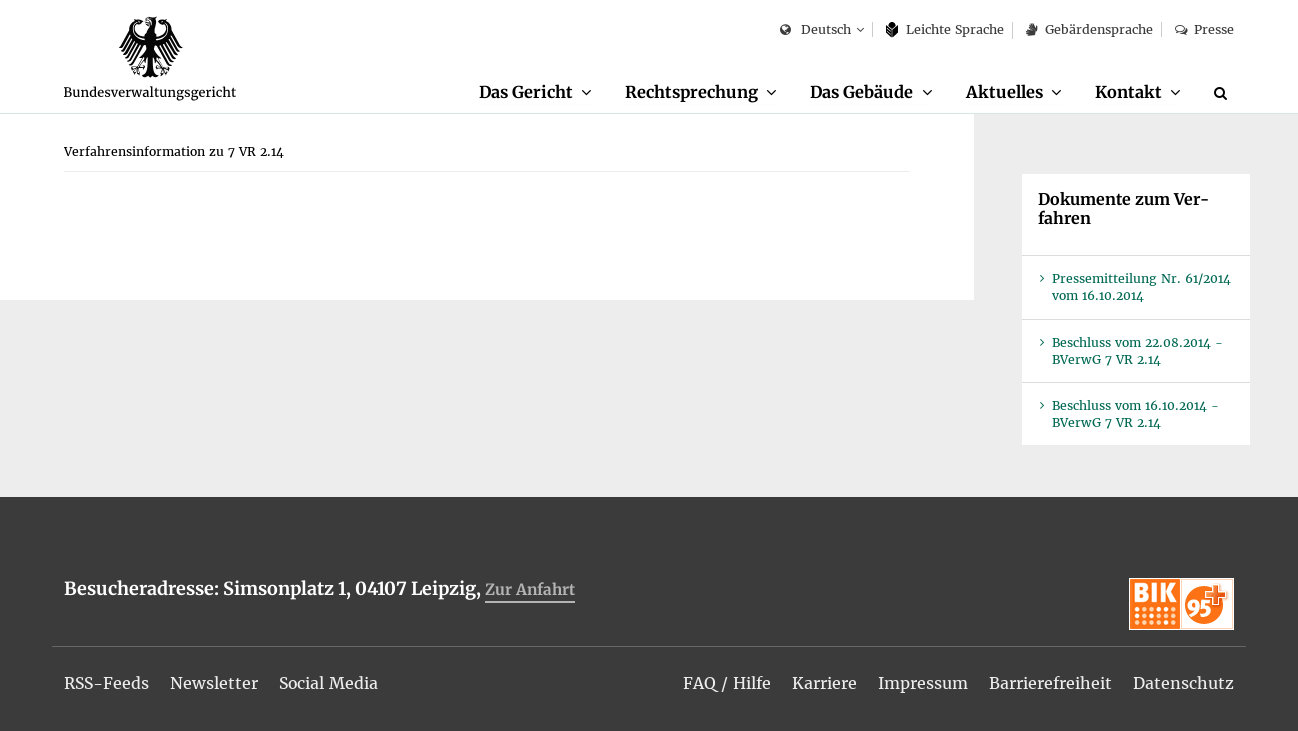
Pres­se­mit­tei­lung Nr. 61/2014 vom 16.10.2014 (1141, 288)
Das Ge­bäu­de (861, 92)
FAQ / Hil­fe (727, 683)
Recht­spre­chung (690, 92)
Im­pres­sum (923, 683)
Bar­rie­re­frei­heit (1050, 683)
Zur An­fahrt (530, 590)
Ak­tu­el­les (1004, 92)
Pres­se (1204, 29)
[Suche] (1224, 93)
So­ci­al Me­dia (331, 683)
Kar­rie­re (824, 683)
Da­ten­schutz (1183, 683)
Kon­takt (1128, 92)
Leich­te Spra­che (945, 29)
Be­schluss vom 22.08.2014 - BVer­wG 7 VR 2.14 (1137, 352)
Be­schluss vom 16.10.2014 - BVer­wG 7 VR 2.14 (1135, 415)
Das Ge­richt (524, 92)
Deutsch (815, 30)
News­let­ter (216, 683)
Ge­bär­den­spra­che (1089, 29)
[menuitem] (534, 93)
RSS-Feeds (107, 683)
